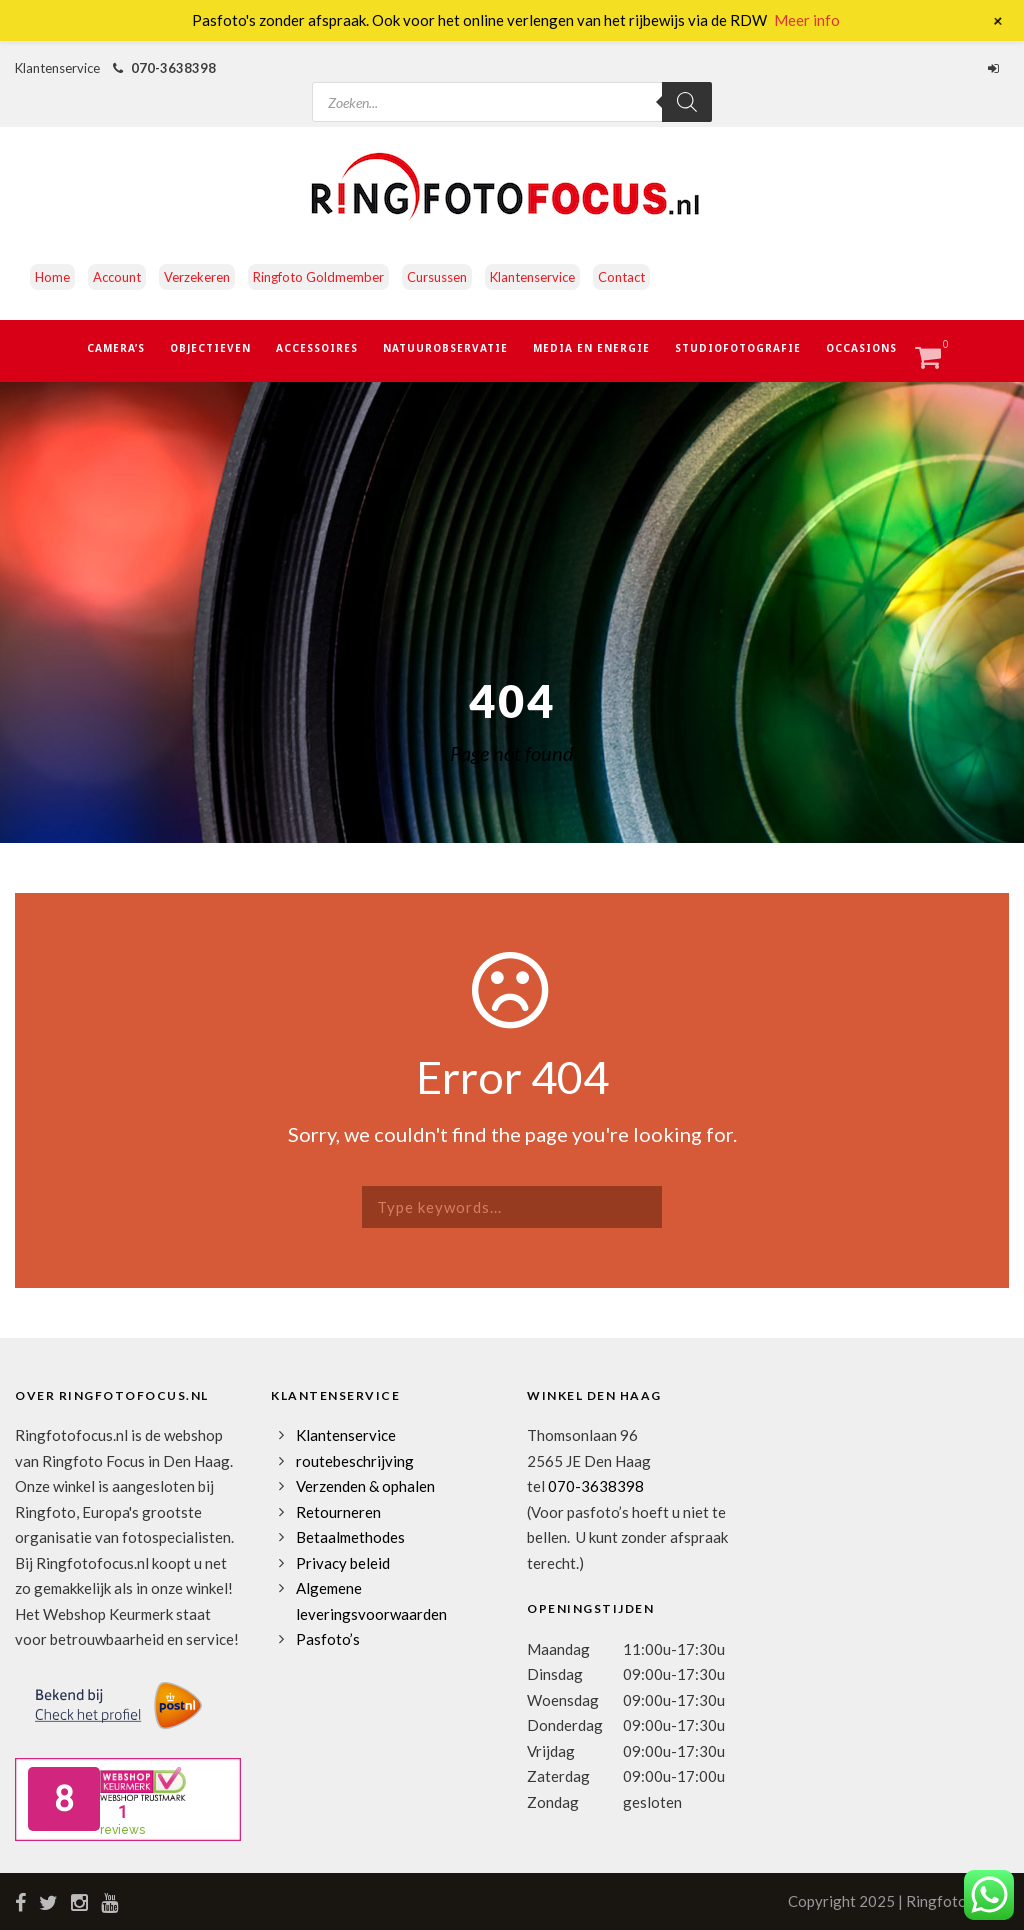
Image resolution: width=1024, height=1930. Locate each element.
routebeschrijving (355, 1461)
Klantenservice (532, 277)
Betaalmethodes (350, 1537)
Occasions (861, 348)
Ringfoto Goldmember (318, 277)
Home (52, 277)
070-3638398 (173, 68)
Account (117, 277)
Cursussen (437, 277)
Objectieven (210, 348)
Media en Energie (591, 348)
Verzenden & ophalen (365, 1486)
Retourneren (338, 1512)
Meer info (807, 20)
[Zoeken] (687, 102)
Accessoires (317, 348)
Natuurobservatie (445, 348)
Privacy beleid (343, 1563)
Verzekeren (197, 277)
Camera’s (116, 348)
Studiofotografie (738, 348)
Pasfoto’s (328, 1639)
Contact (621, 277)
